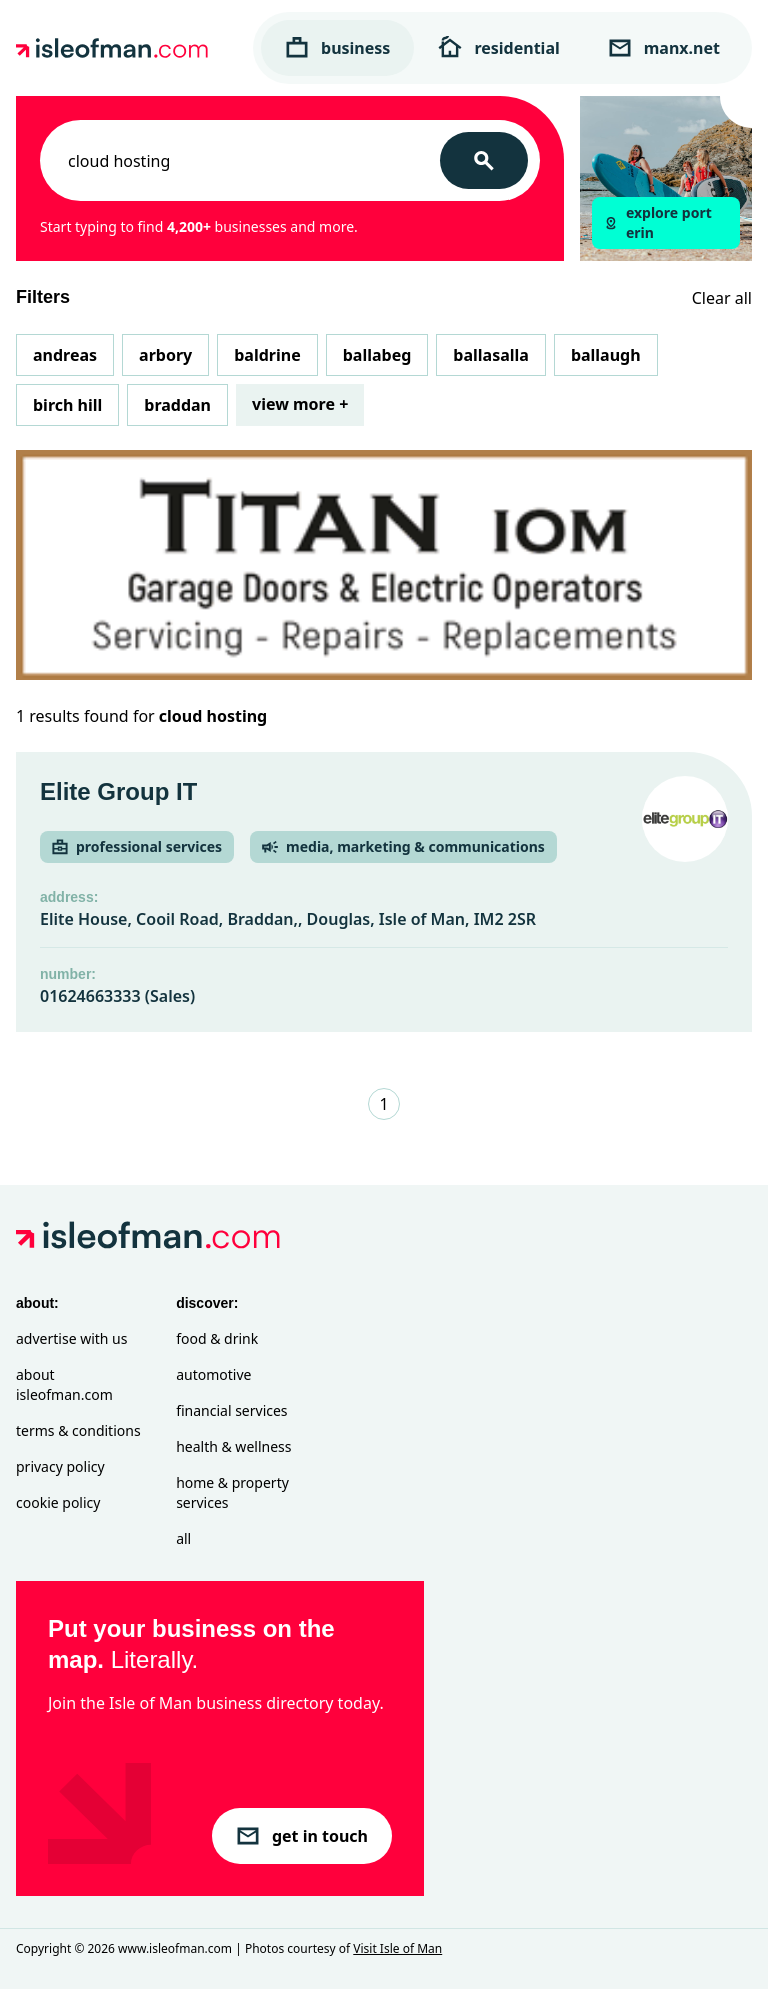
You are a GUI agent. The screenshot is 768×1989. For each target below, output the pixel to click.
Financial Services (231, 1410)
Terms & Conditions (78, 1430)
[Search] (484, 160)
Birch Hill (67, 405)
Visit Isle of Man (397, 1948)
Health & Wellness (233, 1446)
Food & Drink (217, 1338)
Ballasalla (491, 355)
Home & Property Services (232, 1492)
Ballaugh (606, 355)
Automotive (213, 1374)
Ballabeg (377, 355)
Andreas (65, 355)
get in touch (302, 1836)
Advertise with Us (71, 1338)
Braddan (177, 405)
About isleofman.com (64, 1384)
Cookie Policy (58, 1502)
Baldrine (267, 355)
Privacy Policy (60, 1466)
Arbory (165, 355)
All (183, 1538)
